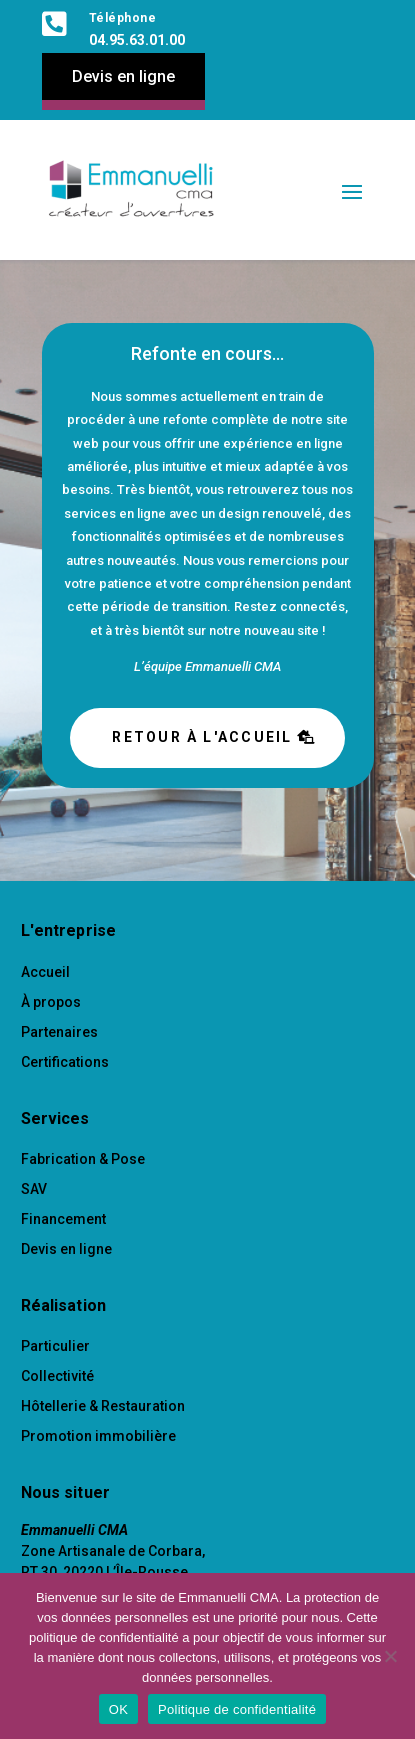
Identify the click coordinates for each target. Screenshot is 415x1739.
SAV (34, 1189)
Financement (63, 1219)
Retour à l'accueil (202, 737)
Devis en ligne (123, 76)
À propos (51, 1002)
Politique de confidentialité (237, 1709)
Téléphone (123, 18)
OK (118, 1709)
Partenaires (59, 1032)
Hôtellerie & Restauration (103, 1406)
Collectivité (57, 1376)
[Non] (390, 1656)
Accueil (45, 972)
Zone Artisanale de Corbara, (113, 1551)
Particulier (55, 1346)
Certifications (65, 1062)
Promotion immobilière (98, 1436)
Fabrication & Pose (83, 1159)
